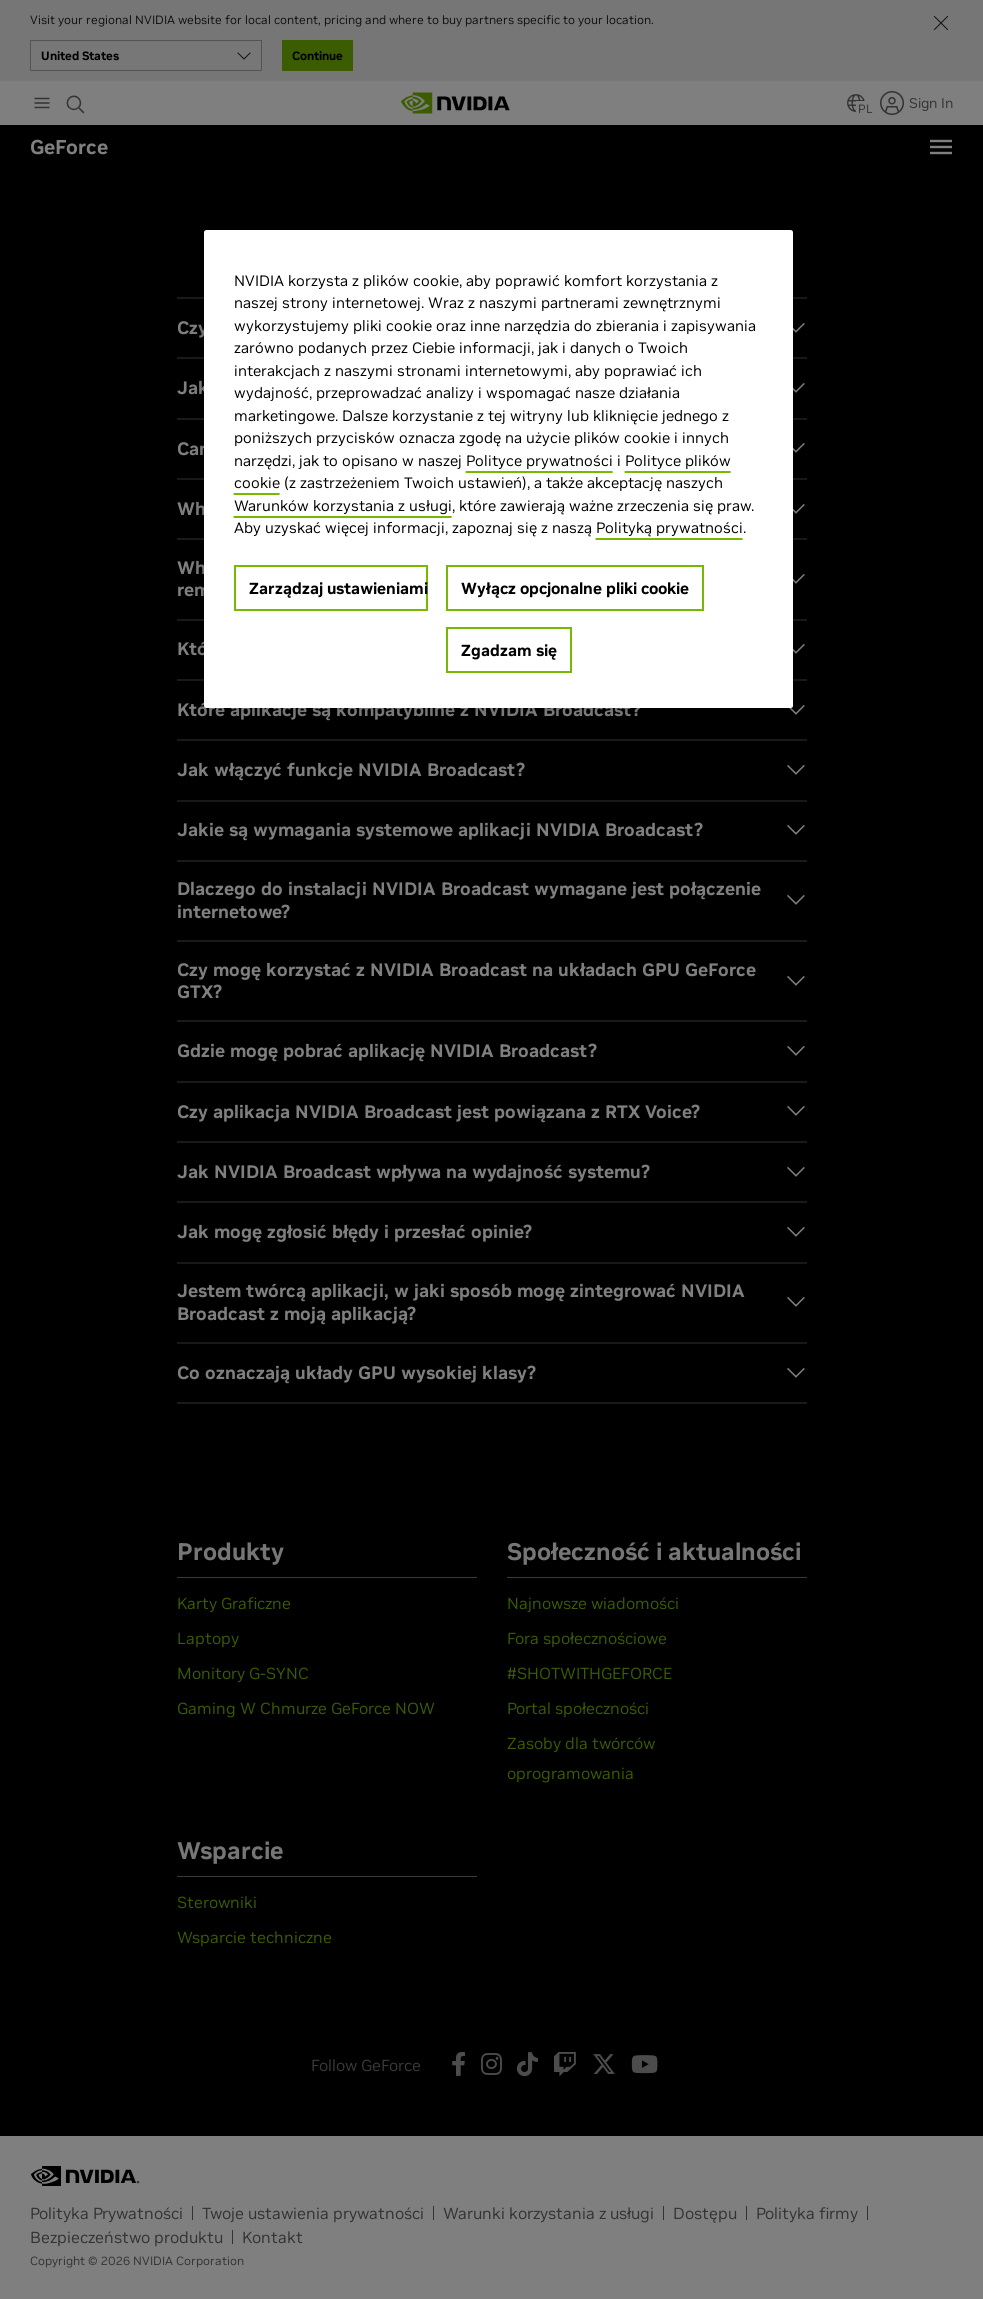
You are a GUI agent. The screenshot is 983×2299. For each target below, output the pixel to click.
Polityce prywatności (539, 460)
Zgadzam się (509, 650)
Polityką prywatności (669, 527)
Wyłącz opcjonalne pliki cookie (575, 588)
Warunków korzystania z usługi (343, 505)
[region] (499, 469)
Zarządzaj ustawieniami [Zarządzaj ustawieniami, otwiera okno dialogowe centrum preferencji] (338, 588)
